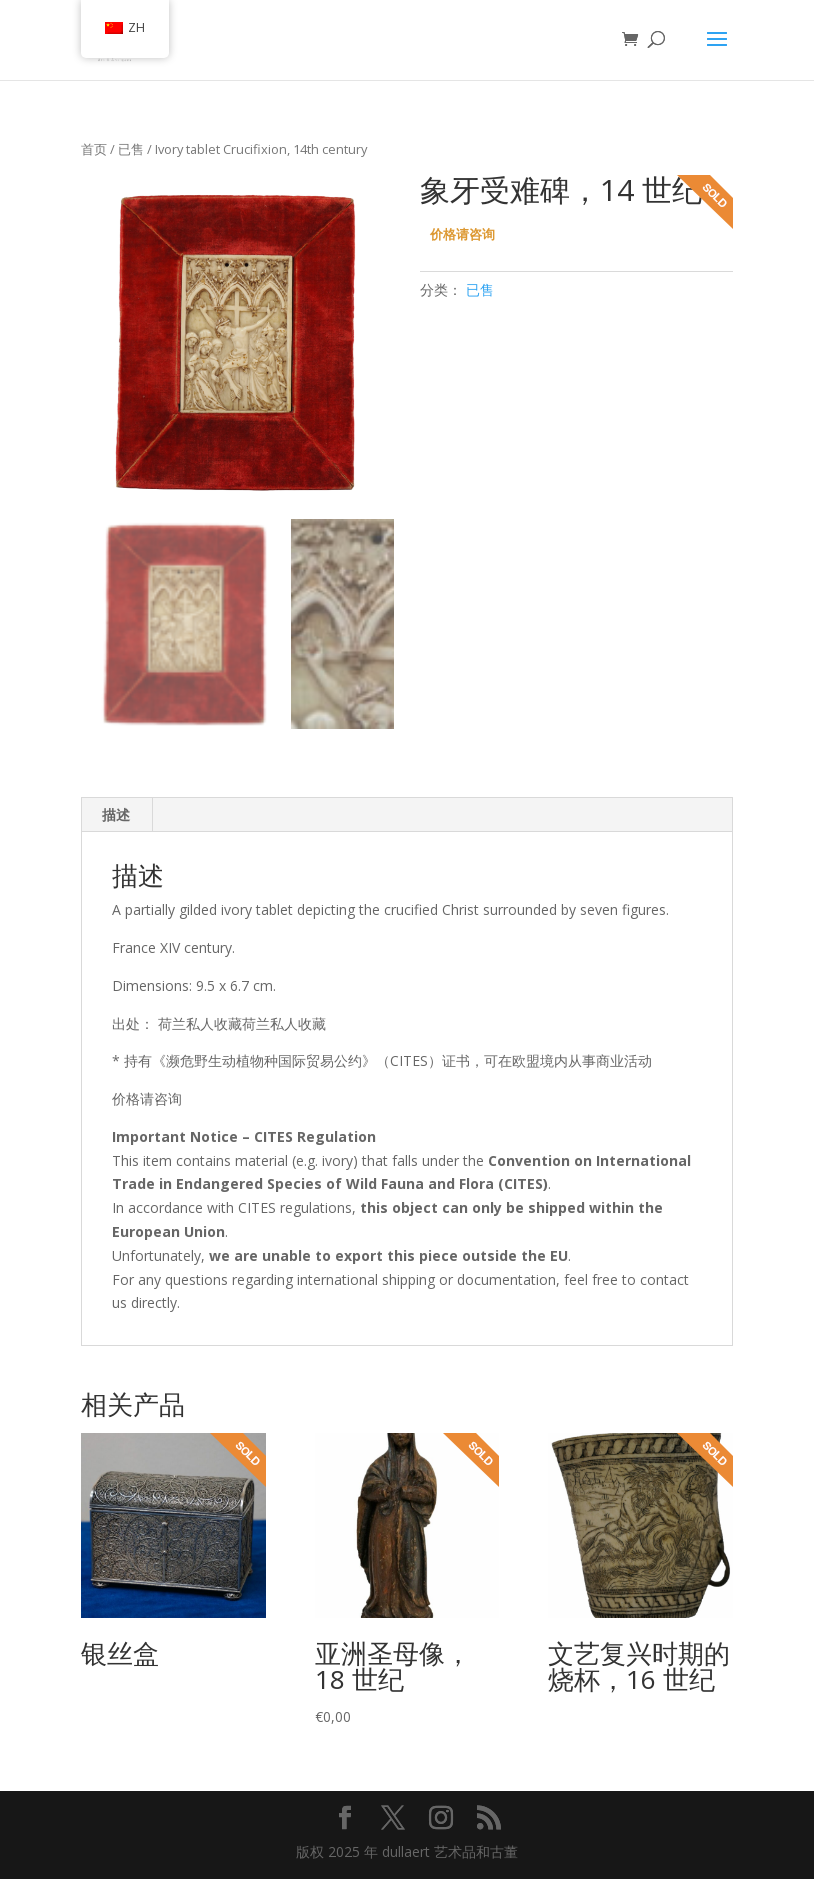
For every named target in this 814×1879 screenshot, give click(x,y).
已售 (131, 149)
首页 (94, 149)
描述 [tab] (116, 814)
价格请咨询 (462, 234)
